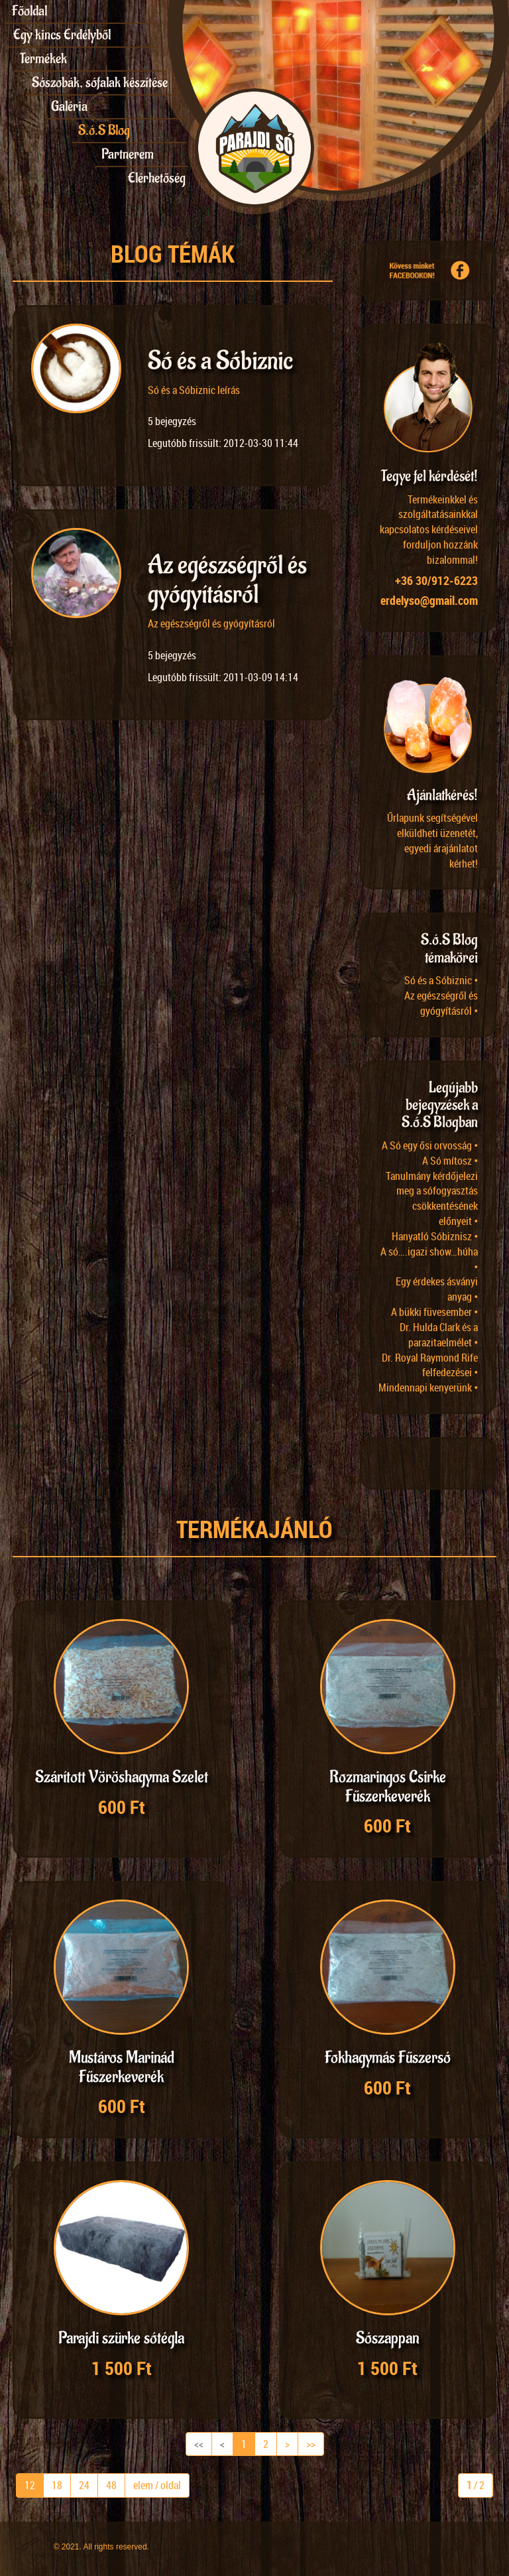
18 (57, 2485)
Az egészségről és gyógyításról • (441, 1003)
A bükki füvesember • (434, 1312)
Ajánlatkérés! (442, 795)
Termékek (43, 59)
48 (111, 2485)
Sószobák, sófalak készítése (100, 83)
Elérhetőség (157, 178)
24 (84, 2485)
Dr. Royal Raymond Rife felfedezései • (430, 1365)
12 (30, 2485)
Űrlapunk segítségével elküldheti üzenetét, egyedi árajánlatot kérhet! (432, 840)
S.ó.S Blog (104, 130)
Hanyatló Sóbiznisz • (435, 1236)
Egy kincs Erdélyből (62, 35)
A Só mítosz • (450, 1160)
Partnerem (127, 154)
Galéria (69, 106)
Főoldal (29, 11)
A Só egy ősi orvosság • (430, 1145)
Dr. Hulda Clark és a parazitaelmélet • (439, 1335)
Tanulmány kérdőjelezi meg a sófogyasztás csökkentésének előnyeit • (432, 1199)
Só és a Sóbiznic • (441, 980)
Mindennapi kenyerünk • (428, 1387)
